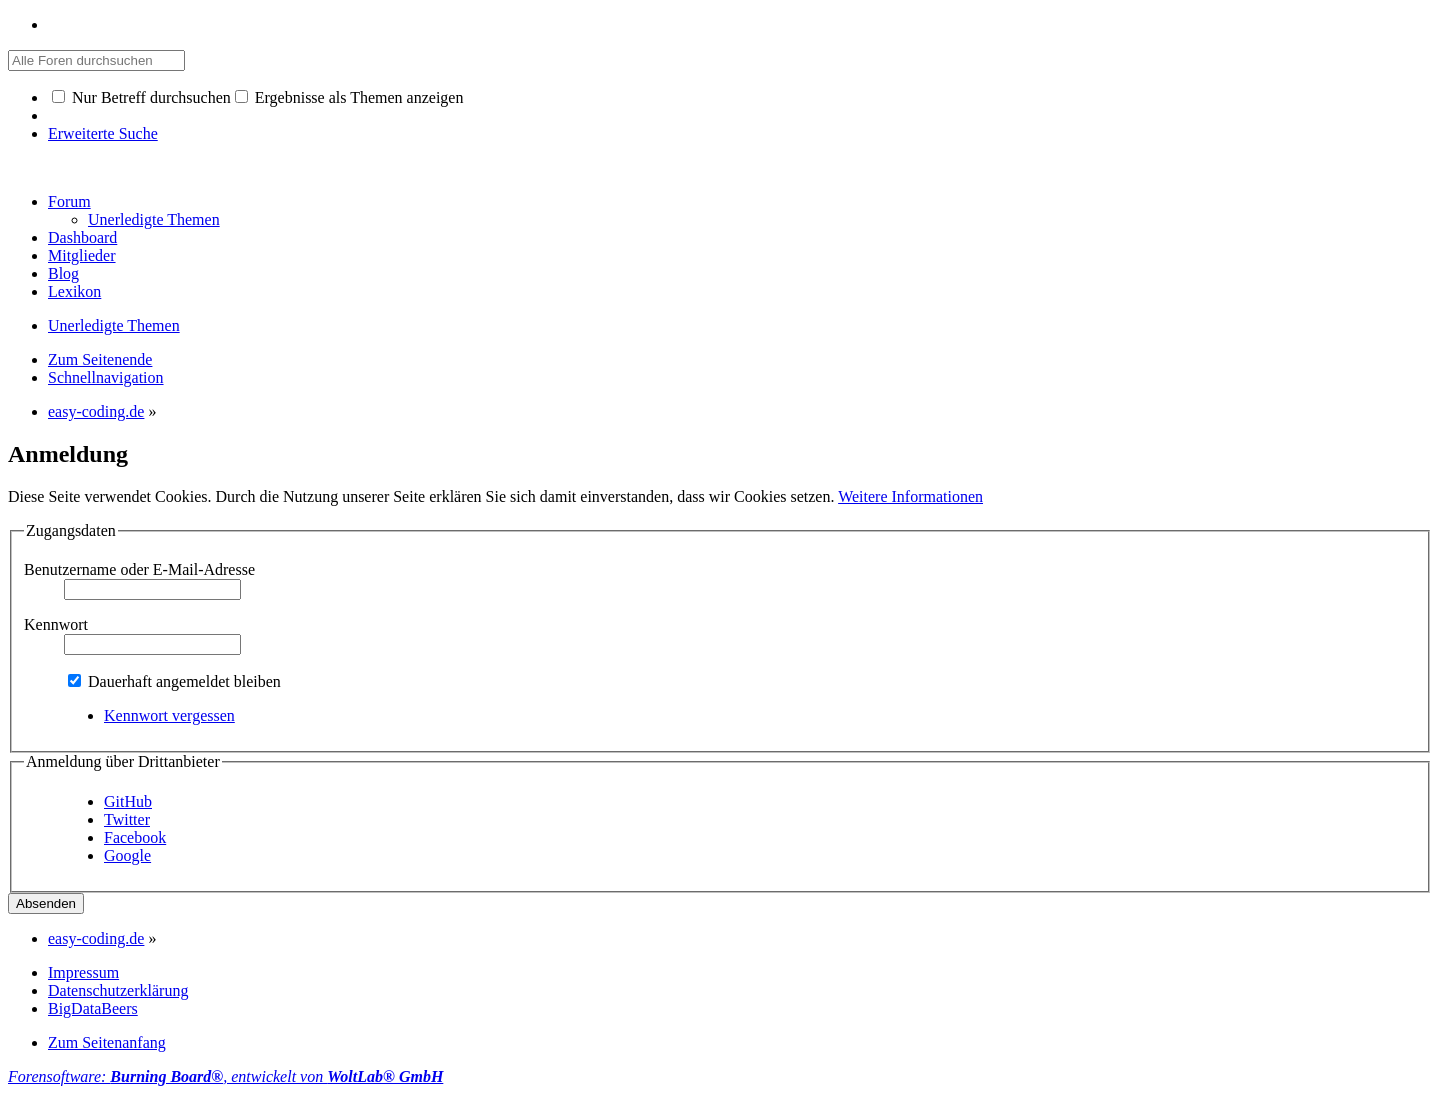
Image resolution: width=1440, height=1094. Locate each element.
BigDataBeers (93, 1008)
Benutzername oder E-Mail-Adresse (139, 569)
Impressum (83, 972)
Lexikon (74, 291)
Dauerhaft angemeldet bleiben (174, 681)
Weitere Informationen (910, 496)
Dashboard (82, 237)
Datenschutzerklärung (118, 990)
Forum (69, 201)
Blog (63, 273)
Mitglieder (82, 255)
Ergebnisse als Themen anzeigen (349, 97)
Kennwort (56, 624)
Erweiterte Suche (103, 133)
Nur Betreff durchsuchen (141, 97)
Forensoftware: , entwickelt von (225, 1076)
